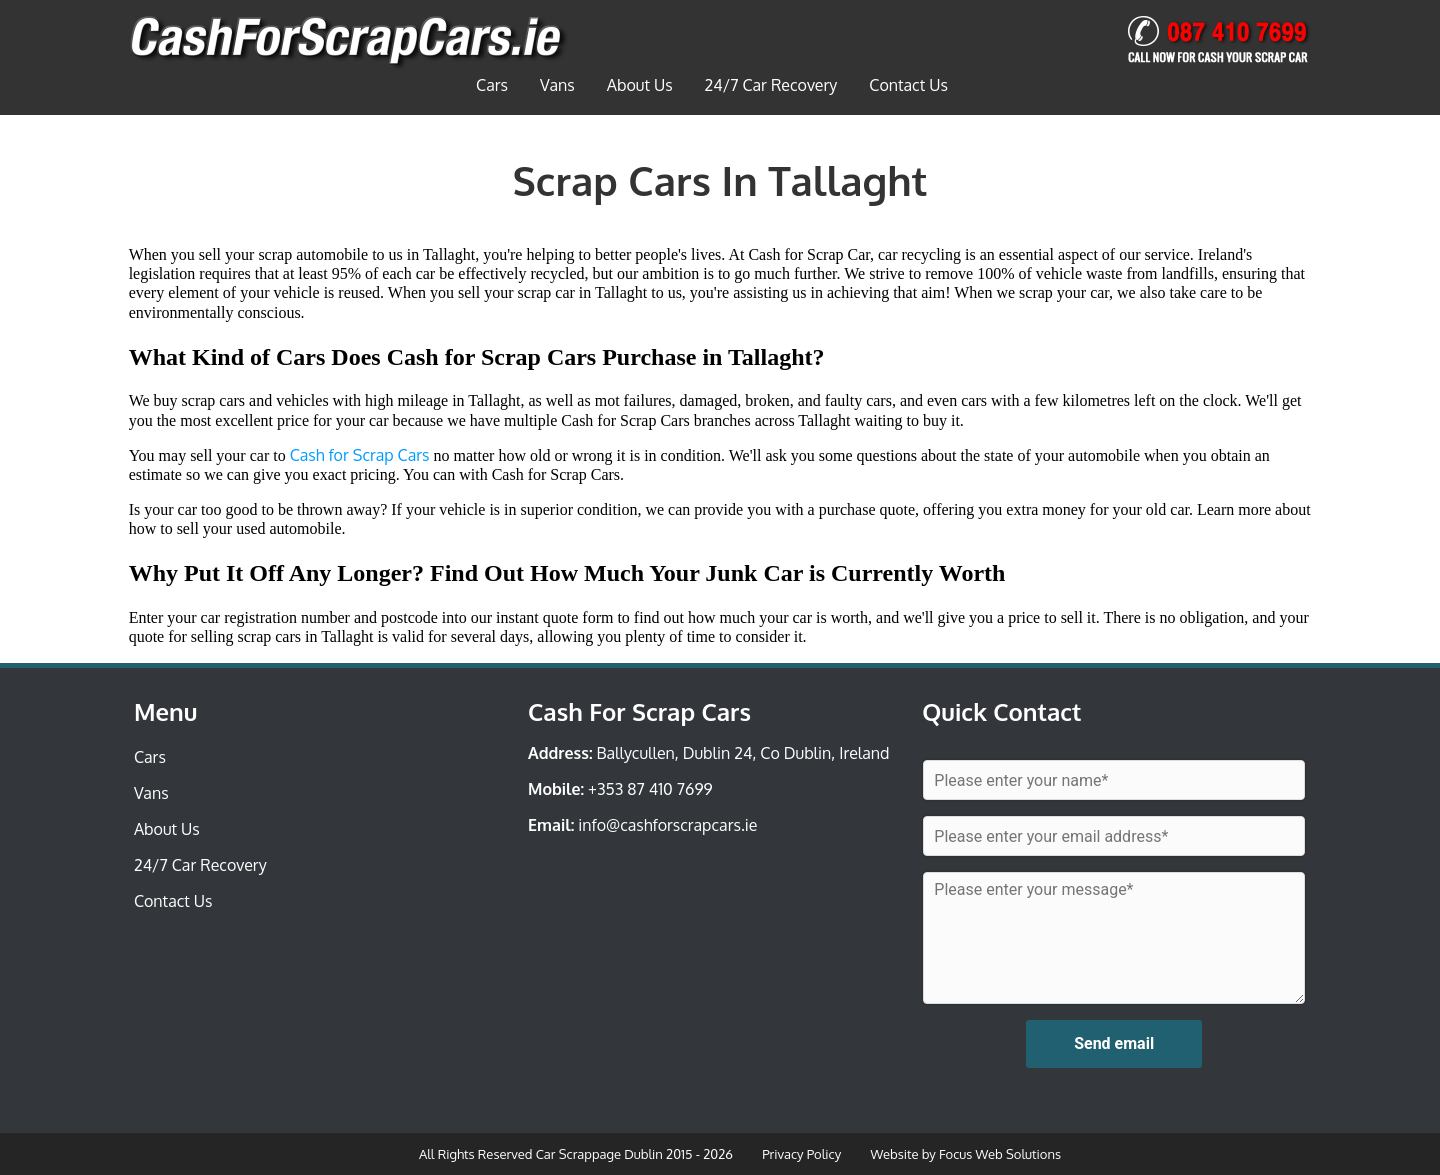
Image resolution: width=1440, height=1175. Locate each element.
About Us (640, 85)
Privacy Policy (801, 1154)
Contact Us (908, 85)
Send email (1114, 1043)
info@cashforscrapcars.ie (667, 825)
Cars (492, 85)
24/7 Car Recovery (771, 85)
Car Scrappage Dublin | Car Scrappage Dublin (348, 43)
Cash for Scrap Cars (360, 455)
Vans (557, 85)
